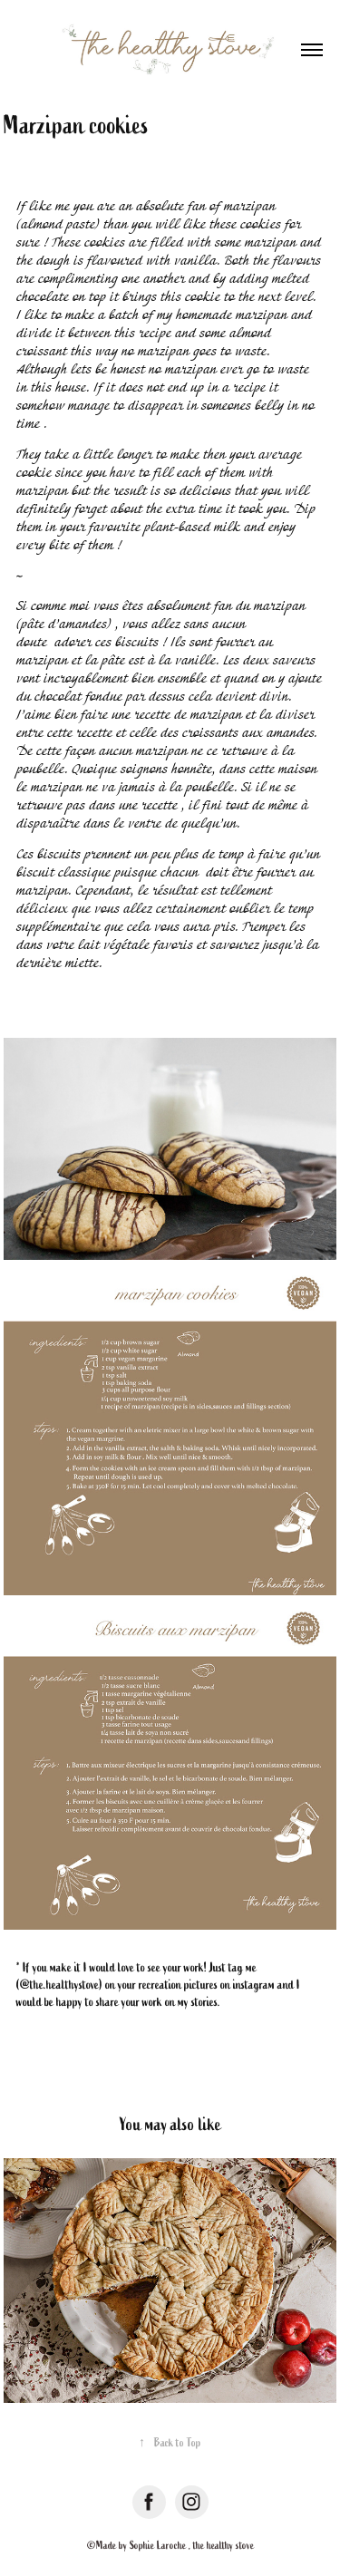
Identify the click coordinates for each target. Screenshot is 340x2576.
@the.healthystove (59, 1984)
